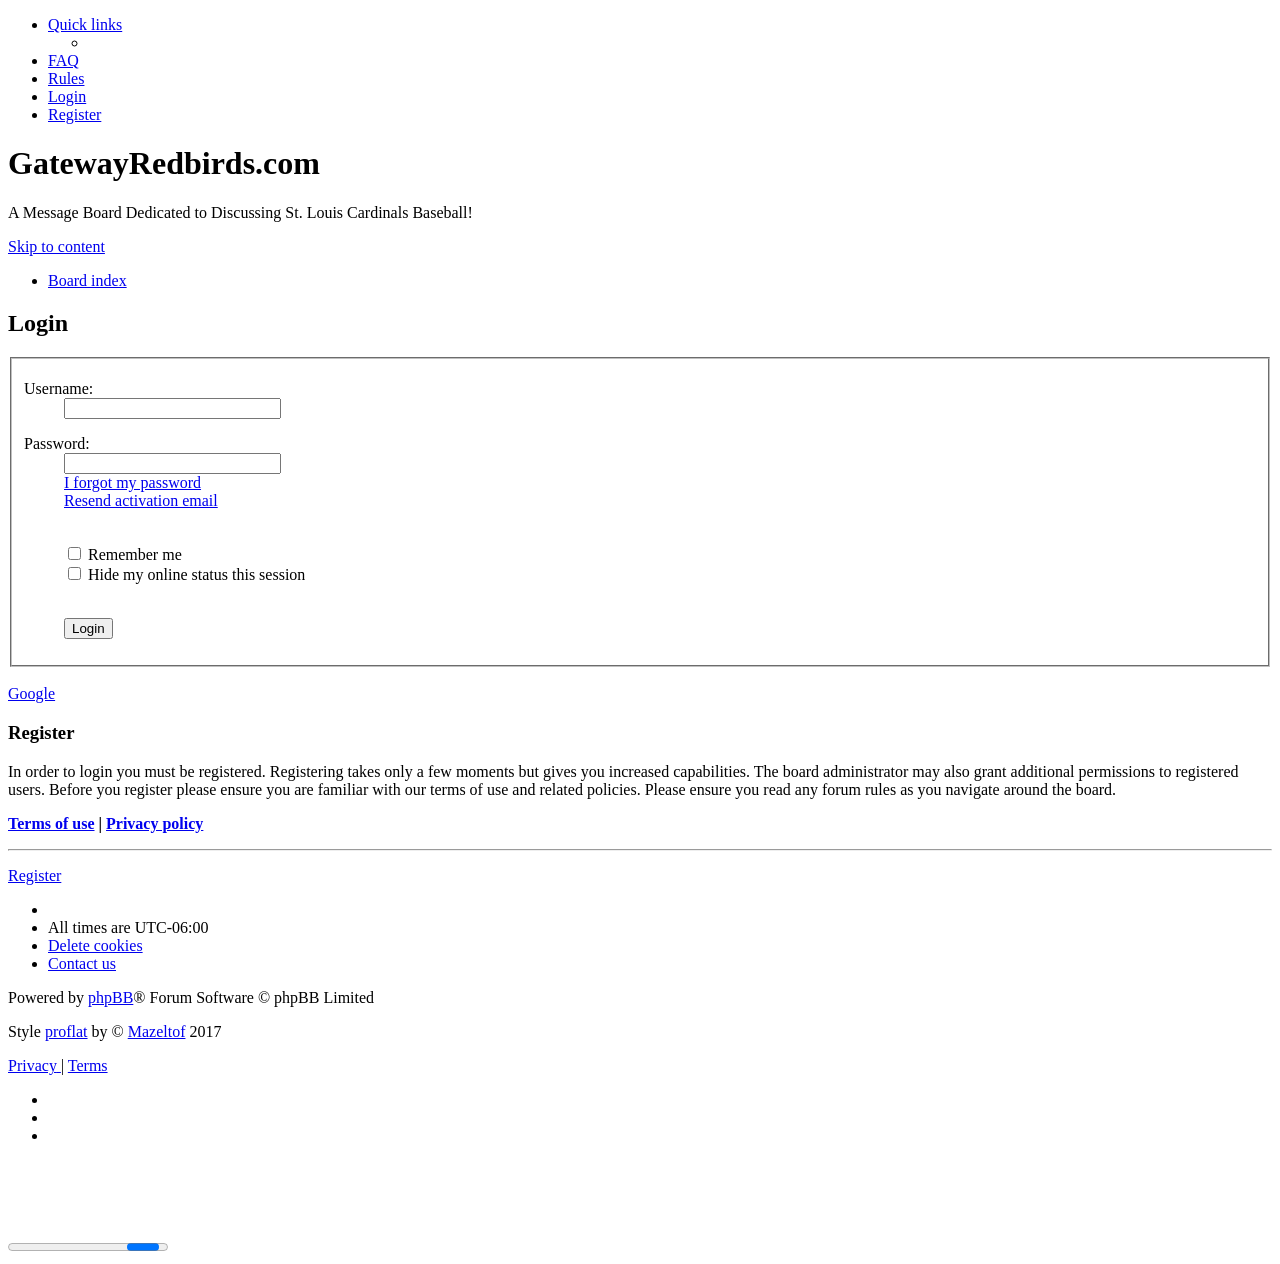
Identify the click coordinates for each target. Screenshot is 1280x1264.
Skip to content (56, 246)
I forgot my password (132, 482)
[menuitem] (63, 60)
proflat (66, 1031)
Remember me (125, 554)
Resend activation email (141, 500)
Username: (58, 388)
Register (34, 875)
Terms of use (51, 823)
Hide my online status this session (186, 574)
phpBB (110, 997)
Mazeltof (157, 1031)
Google (31, 693)
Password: (57, 443)
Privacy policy (154, 823)
